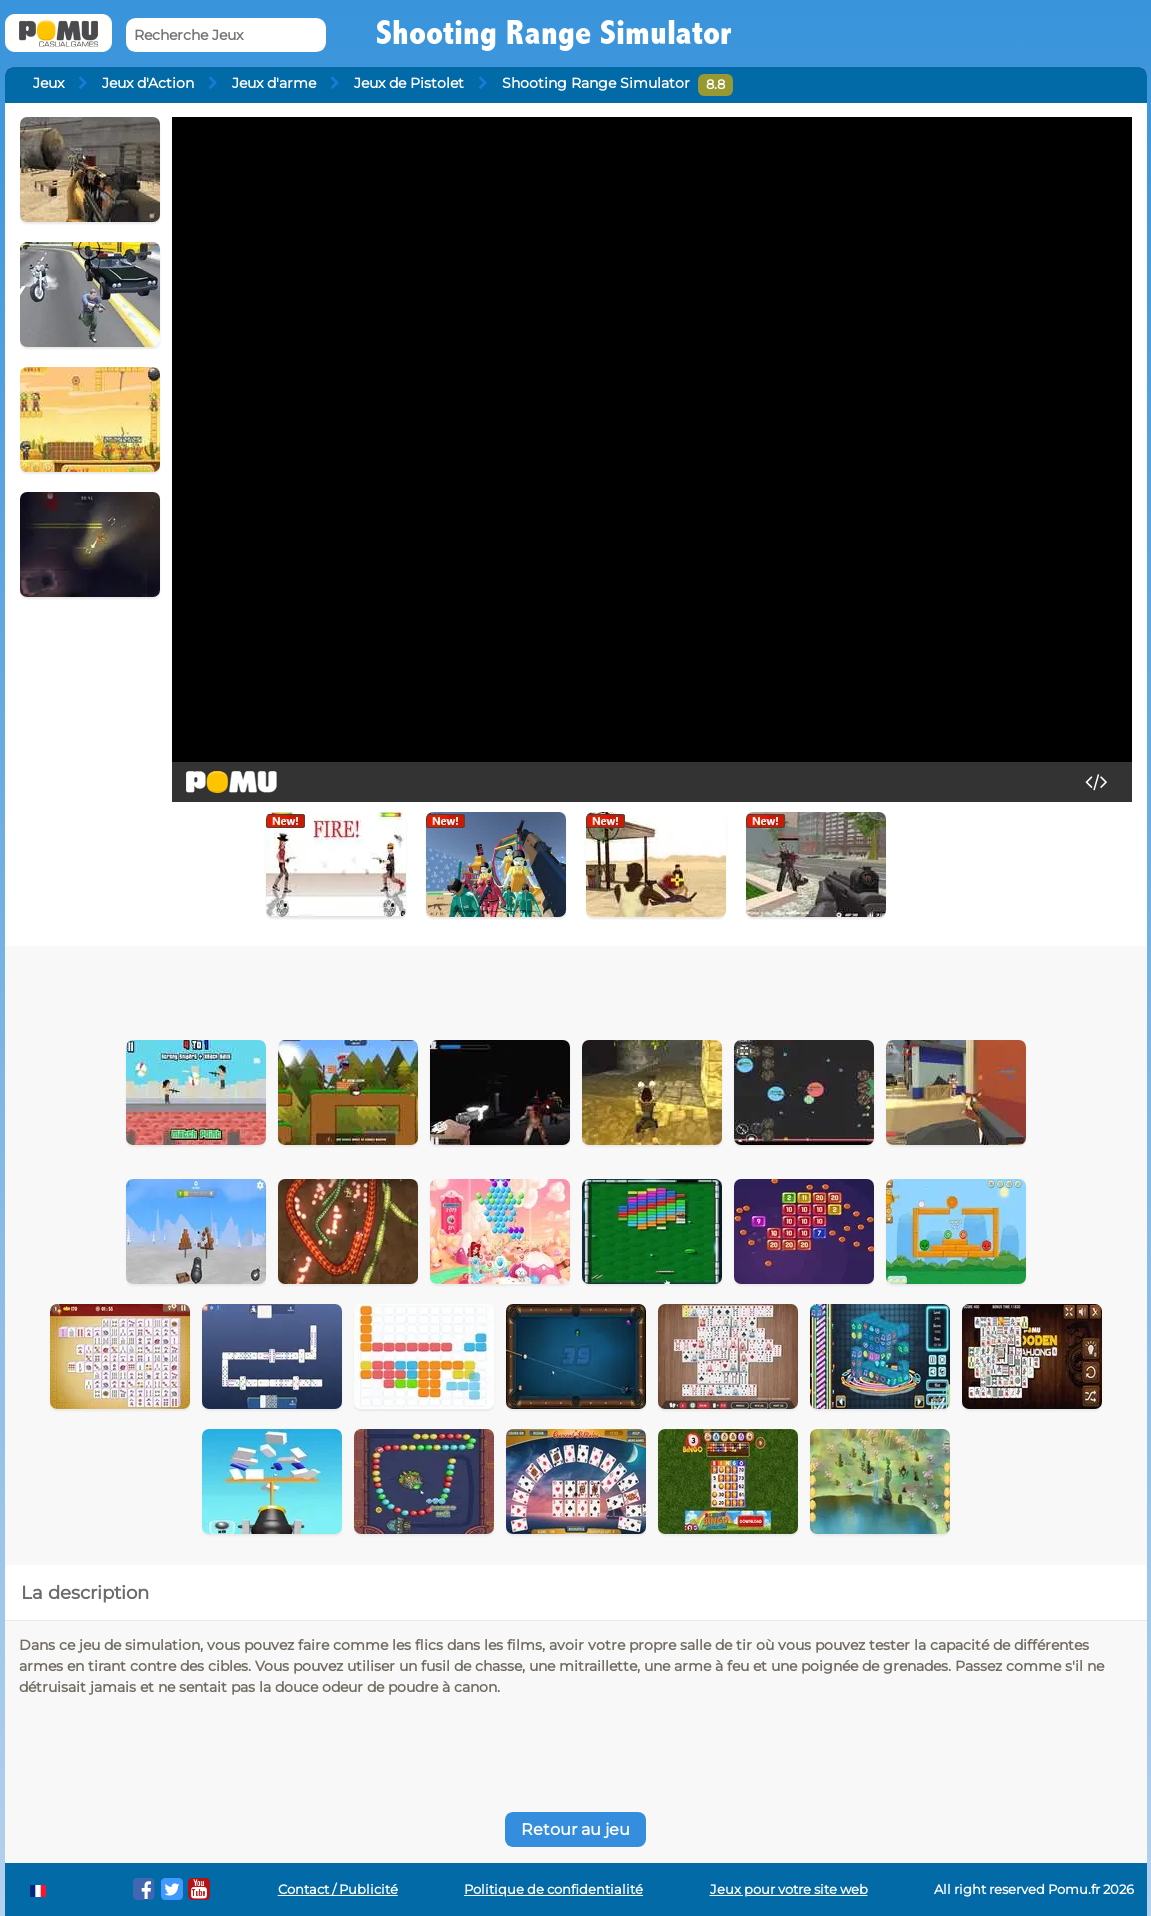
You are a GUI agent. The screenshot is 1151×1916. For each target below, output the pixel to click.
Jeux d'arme (274, 83)
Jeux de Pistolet (409, 83)
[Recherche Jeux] (226, 35)
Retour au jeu (575, 1829)
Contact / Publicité (338, 1889)
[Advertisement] (487, 986)
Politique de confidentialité (553, 1889)
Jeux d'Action (148, 83)
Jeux (48, 83)
